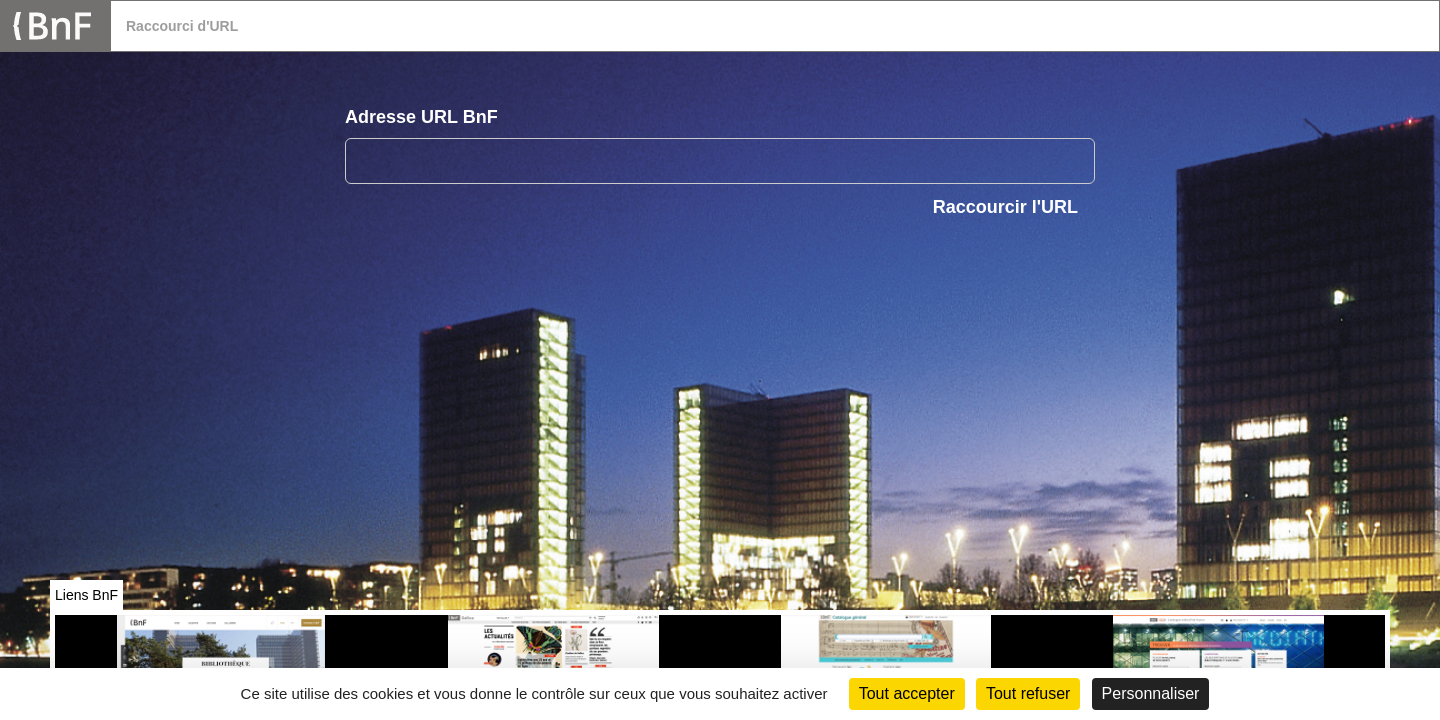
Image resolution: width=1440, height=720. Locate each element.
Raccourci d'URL (182, 26)
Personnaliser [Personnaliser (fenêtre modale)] (1151, 693)
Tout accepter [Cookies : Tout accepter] (907, 693)
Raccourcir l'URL (1005, 207)
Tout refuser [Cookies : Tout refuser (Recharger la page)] (1028, 693)
